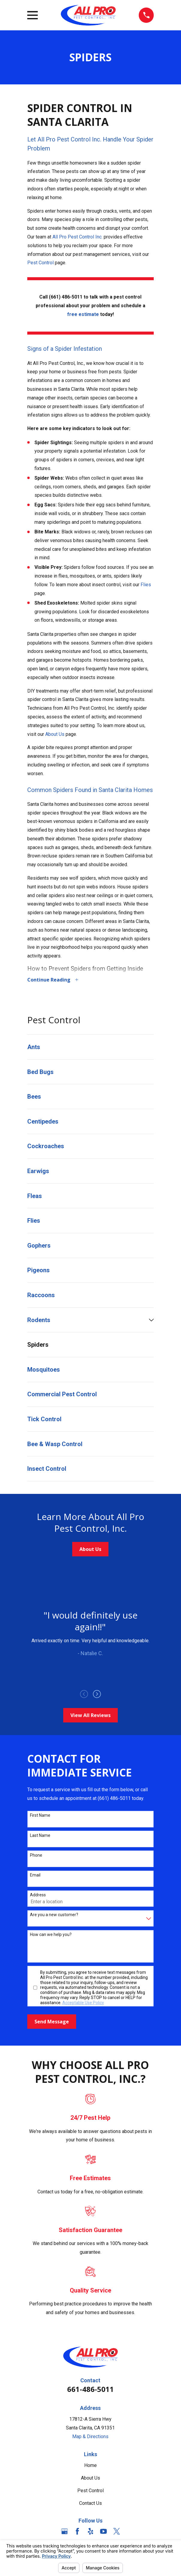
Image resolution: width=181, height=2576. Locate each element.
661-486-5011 (90, 2390)
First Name (40, 1815)
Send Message (51, 2022)
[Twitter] (116, 2532)
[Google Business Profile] (64, 2532)
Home (90, 2466)
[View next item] (97, 1695)
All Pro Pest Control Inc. (77, 237)
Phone (36, 1855)
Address (38, 1895)
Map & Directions (90, 2437)
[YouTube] (103, 2532)
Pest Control (40, 262)
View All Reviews (90, 1715)
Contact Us (90, 2504)
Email (35, 1875)
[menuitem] (90, 1047)
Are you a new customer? (54, 1915)
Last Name (40, 1835)
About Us (54, 734)
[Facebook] (77, 2532)
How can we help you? (51, 1935)
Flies (146, 584)
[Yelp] (90, 2532)
